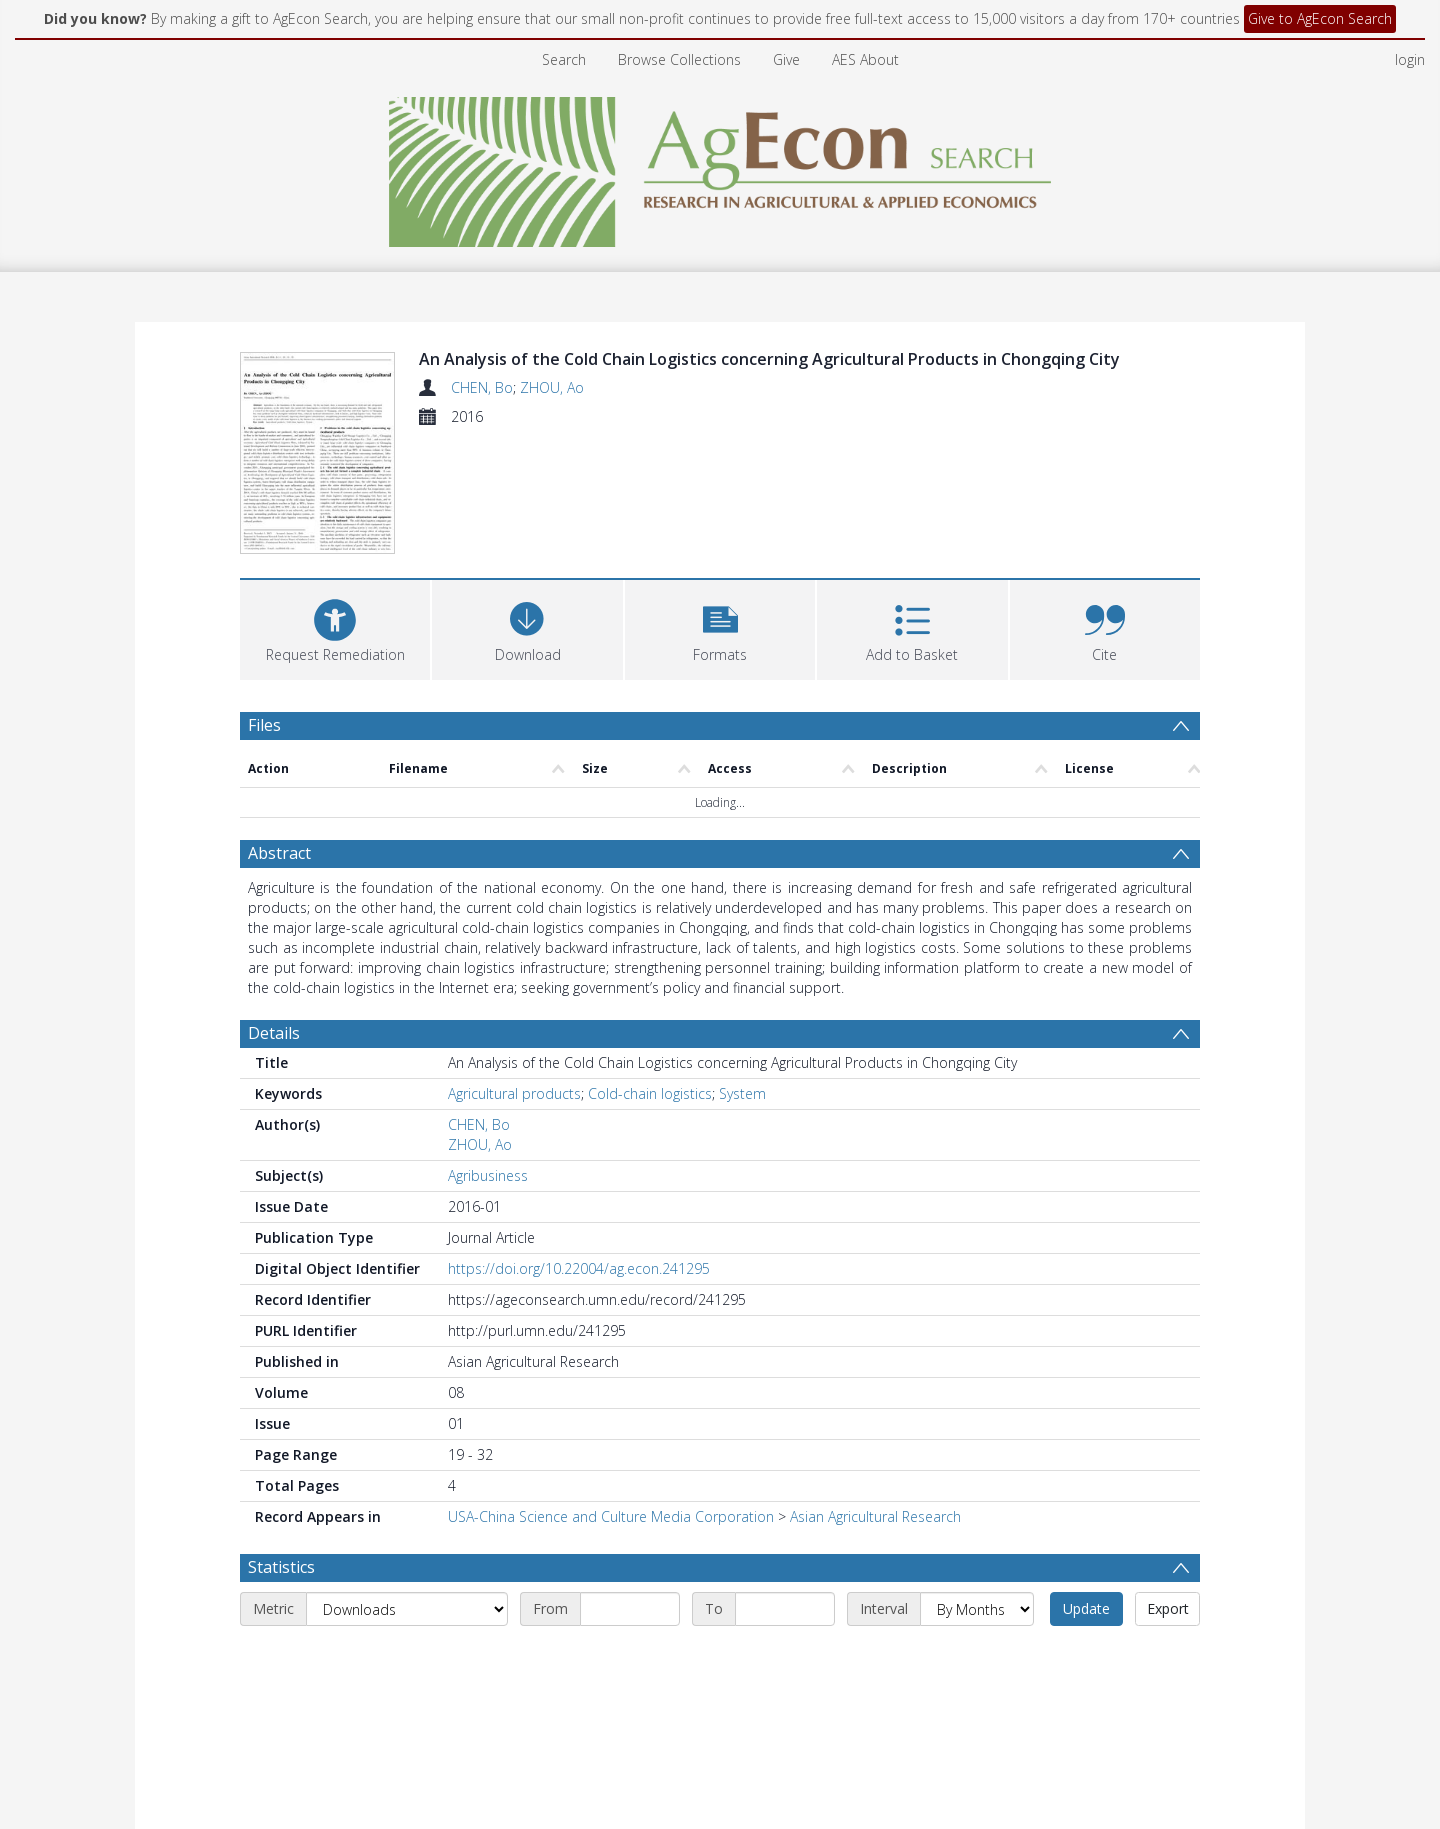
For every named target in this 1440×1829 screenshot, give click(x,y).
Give (786, 59)
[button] (720, 627)
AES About (865, 59)
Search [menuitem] (564, 59)
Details (274, 1033)
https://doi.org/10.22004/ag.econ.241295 (579, 1268)
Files (264, 725)
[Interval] (977, 1609)
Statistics (281, 1567)
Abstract (279, 853)
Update (1086, 1608)
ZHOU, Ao (552, 387)
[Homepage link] (720, 166)
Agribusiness (488, 1175)
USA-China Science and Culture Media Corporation (611, 1516)
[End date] (785, 1609)
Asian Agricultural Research (875, 1516)
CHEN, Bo (482, 387)
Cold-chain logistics (650, 1093)
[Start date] (630, 1609)
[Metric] (407, 1609)
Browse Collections (679, 59)
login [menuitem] (1410, 59)
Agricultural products (514, 1093)
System (742, 1093)
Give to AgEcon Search (1320, 18)
